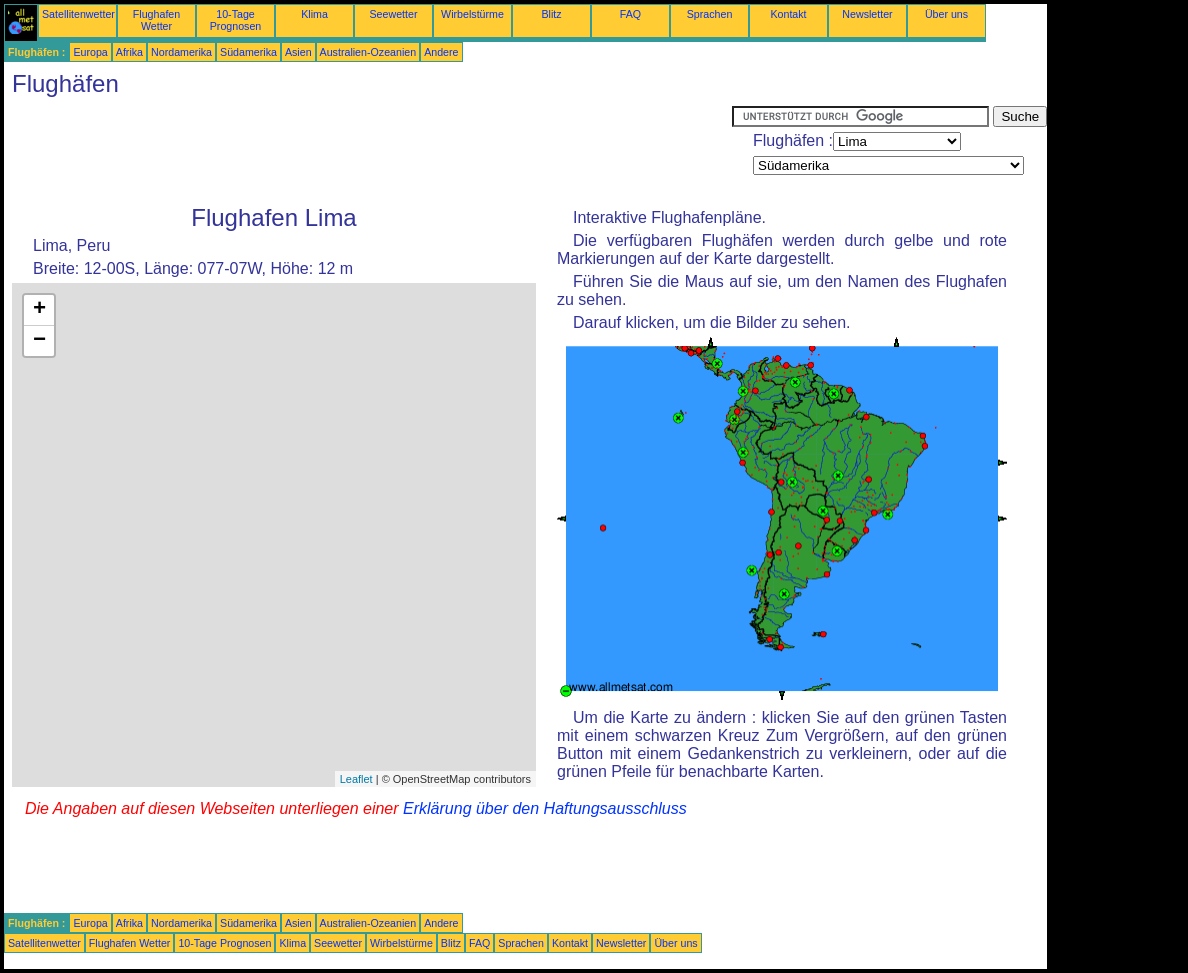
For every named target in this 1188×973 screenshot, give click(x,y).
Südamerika (248, 52)
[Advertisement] (368, 151)
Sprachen (710, 14)
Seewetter (394, 14)
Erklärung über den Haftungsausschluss (545, 808)
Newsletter (867, 14)
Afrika (129, 52)
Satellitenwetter (78, 14)
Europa (90, 52)
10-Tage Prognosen (236, 20)
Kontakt (788, 14)
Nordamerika (181, 52)
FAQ (630, 14)
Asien (298, 52)
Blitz (551, 14)
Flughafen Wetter (156, 20)
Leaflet (356, 779)
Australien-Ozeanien (368, 52)
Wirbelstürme (472, 14)
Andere (441, 52)
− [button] (39, 341)
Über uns (946, 14)
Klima (314, 14)
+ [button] (39, 310)
